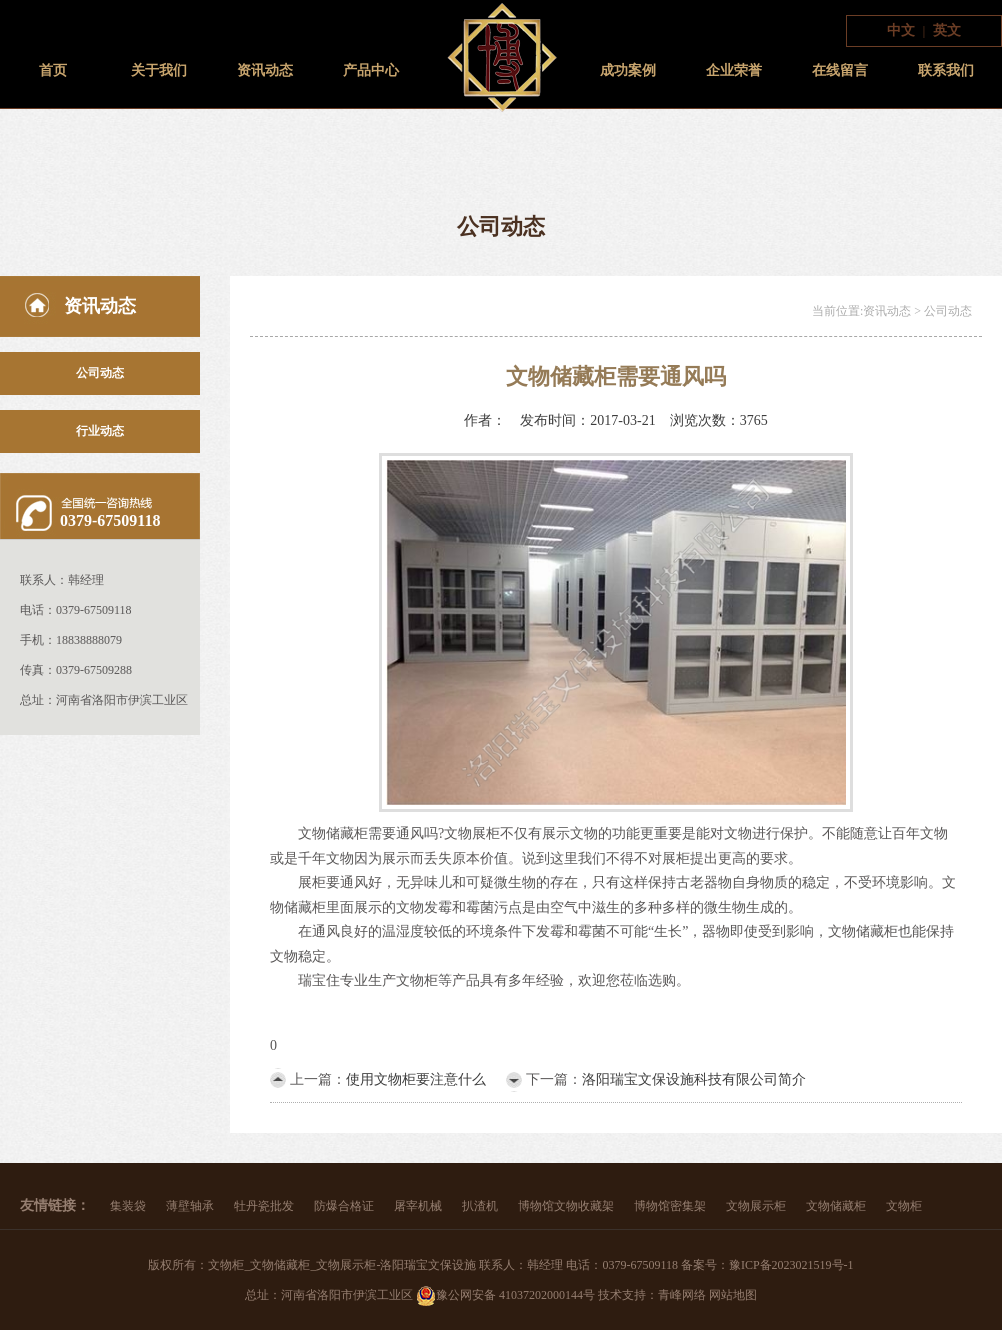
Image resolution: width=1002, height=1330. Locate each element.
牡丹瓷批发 (264, 1206)
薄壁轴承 (190, 1206)
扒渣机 (480, 1206)
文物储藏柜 (836, 1206)
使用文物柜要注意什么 (416, 1079)
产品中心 (371, 70)
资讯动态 (265, 70)
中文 (901, 30)
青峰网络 (682, 1295)
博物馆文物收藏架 (566, 1206)
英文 (947, 30)
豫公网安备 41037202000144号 (505, 1295)
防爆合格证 (344, 1206)
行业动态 (100, 431)
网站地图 (733, 1295)
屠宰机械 (418, 1206)
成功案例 (628, 70)
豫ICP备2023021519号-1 (791, 1265)
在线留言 (840, 70)
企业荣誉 (734, 70)
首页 (53, 70)
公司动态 (100, 373)
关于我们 (159, 70)
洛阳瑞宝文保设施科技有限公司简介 (694, 1079)
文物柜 (904, 1206)
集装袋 (128, 1206)
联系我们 (946, 70)
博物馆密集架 (670, 1206)
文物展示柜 (756, 1206)
